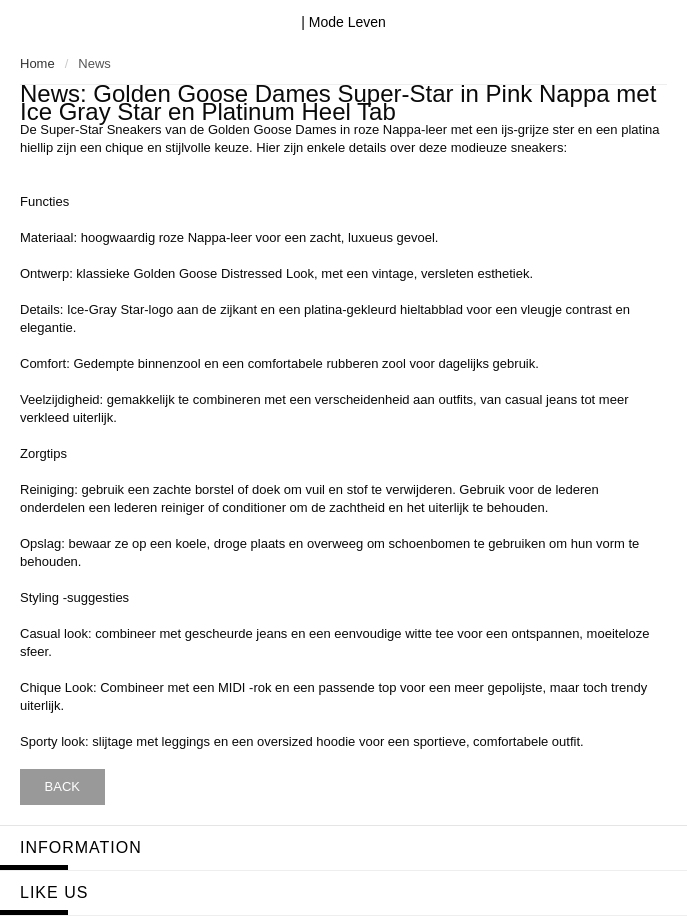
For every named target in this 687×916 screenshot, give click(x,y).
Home (37, 63)
